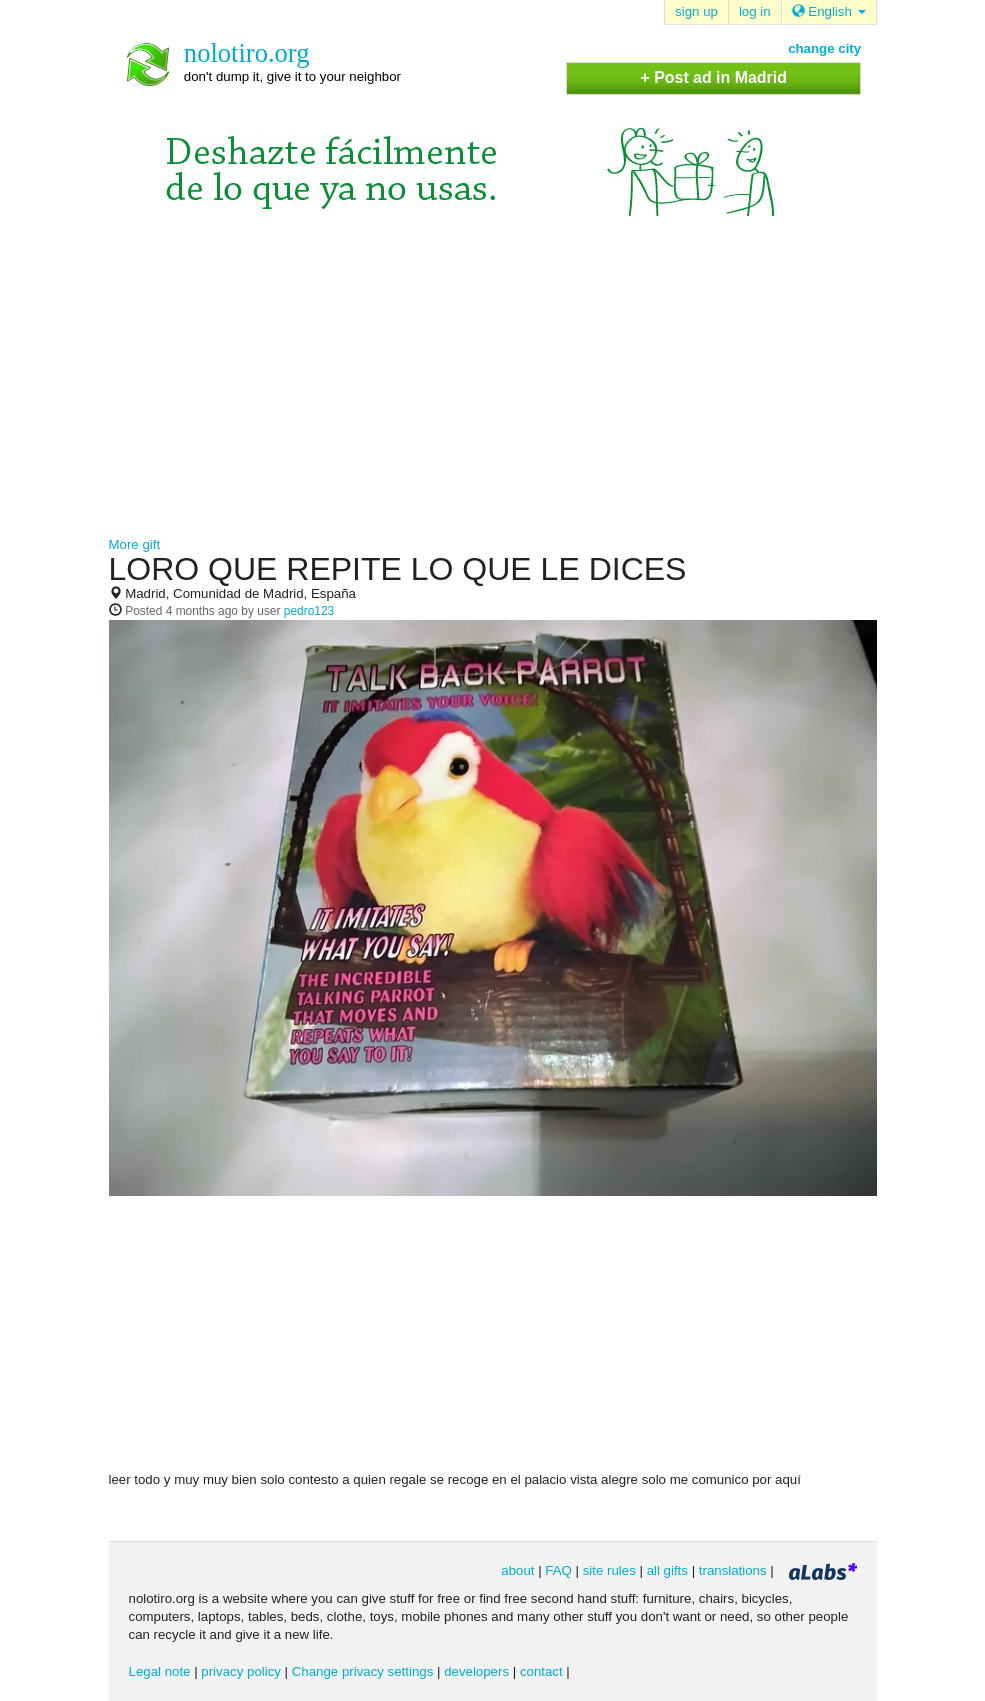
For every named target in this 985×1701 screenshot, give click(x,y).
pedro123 (309, 611)
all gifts (667, 1570)
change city (824, 48)
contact (541, 1671)
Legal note (160, 1671)
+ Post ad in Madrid (713, 77)
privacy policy (241, 1671)
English (829, 11)
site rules (609, 1570)
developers (476, 1671)
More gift (135, 544)
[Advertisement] (493, 386)
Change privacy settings (363, 1671)
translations (733, 1570)
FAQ (558, 1570)
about (517, 1570)
